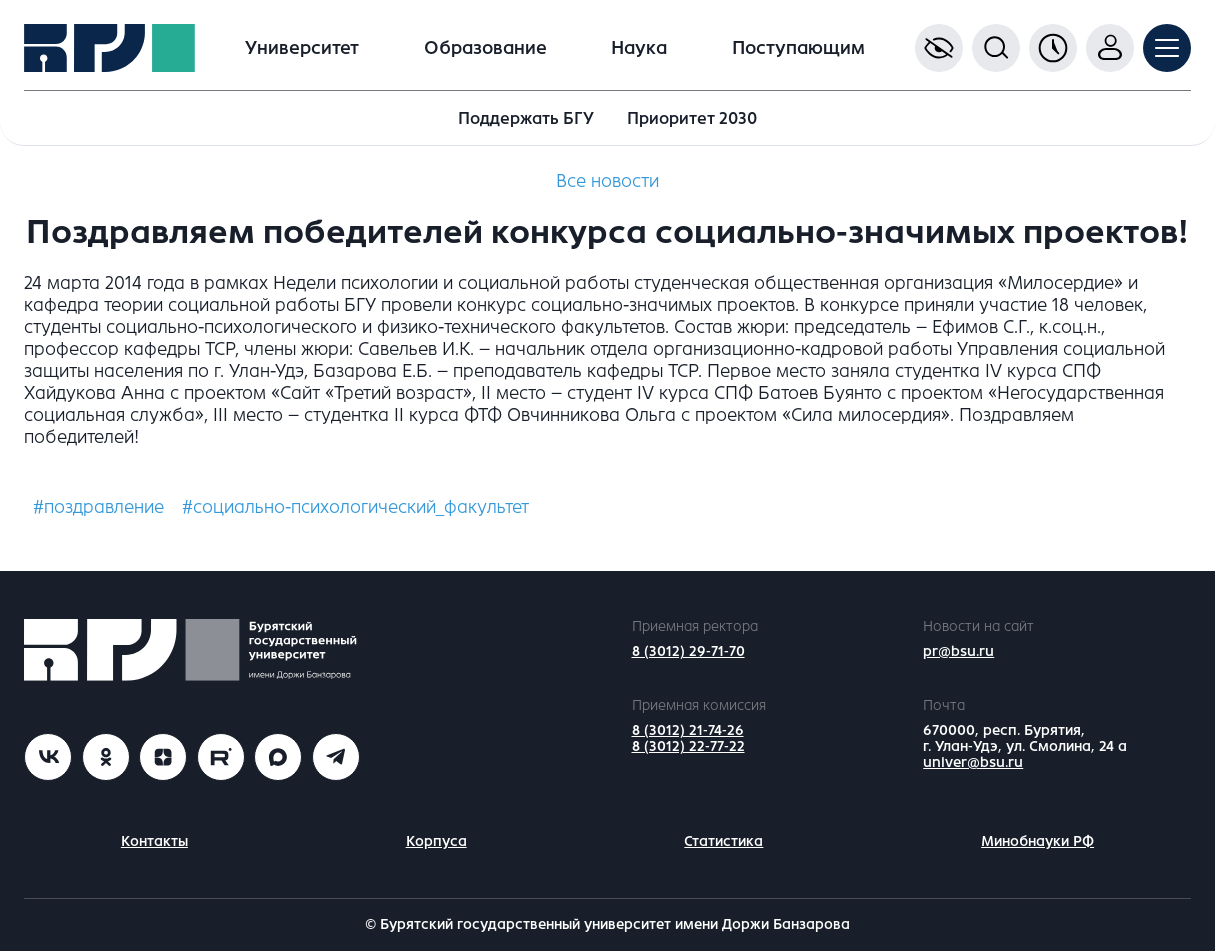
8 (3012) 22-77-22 (688, 746)
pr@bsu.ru (958, 651)
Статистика (723, 841)
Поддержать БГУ (526, 118)
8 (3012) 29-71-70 (688, 651)
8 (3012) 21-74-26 (688, 730)
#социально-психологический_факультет (355, 507)
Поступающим (798, 48)
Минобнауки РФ (1037, 841)
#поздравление (98, 507)
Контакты (154, 841)
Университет (302, 48)
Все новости (607, 181)
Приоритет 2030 (692, 118)
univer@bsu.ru (973, 762)
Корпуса (436, 841)
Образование (485, 48)
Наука (639, 48)
